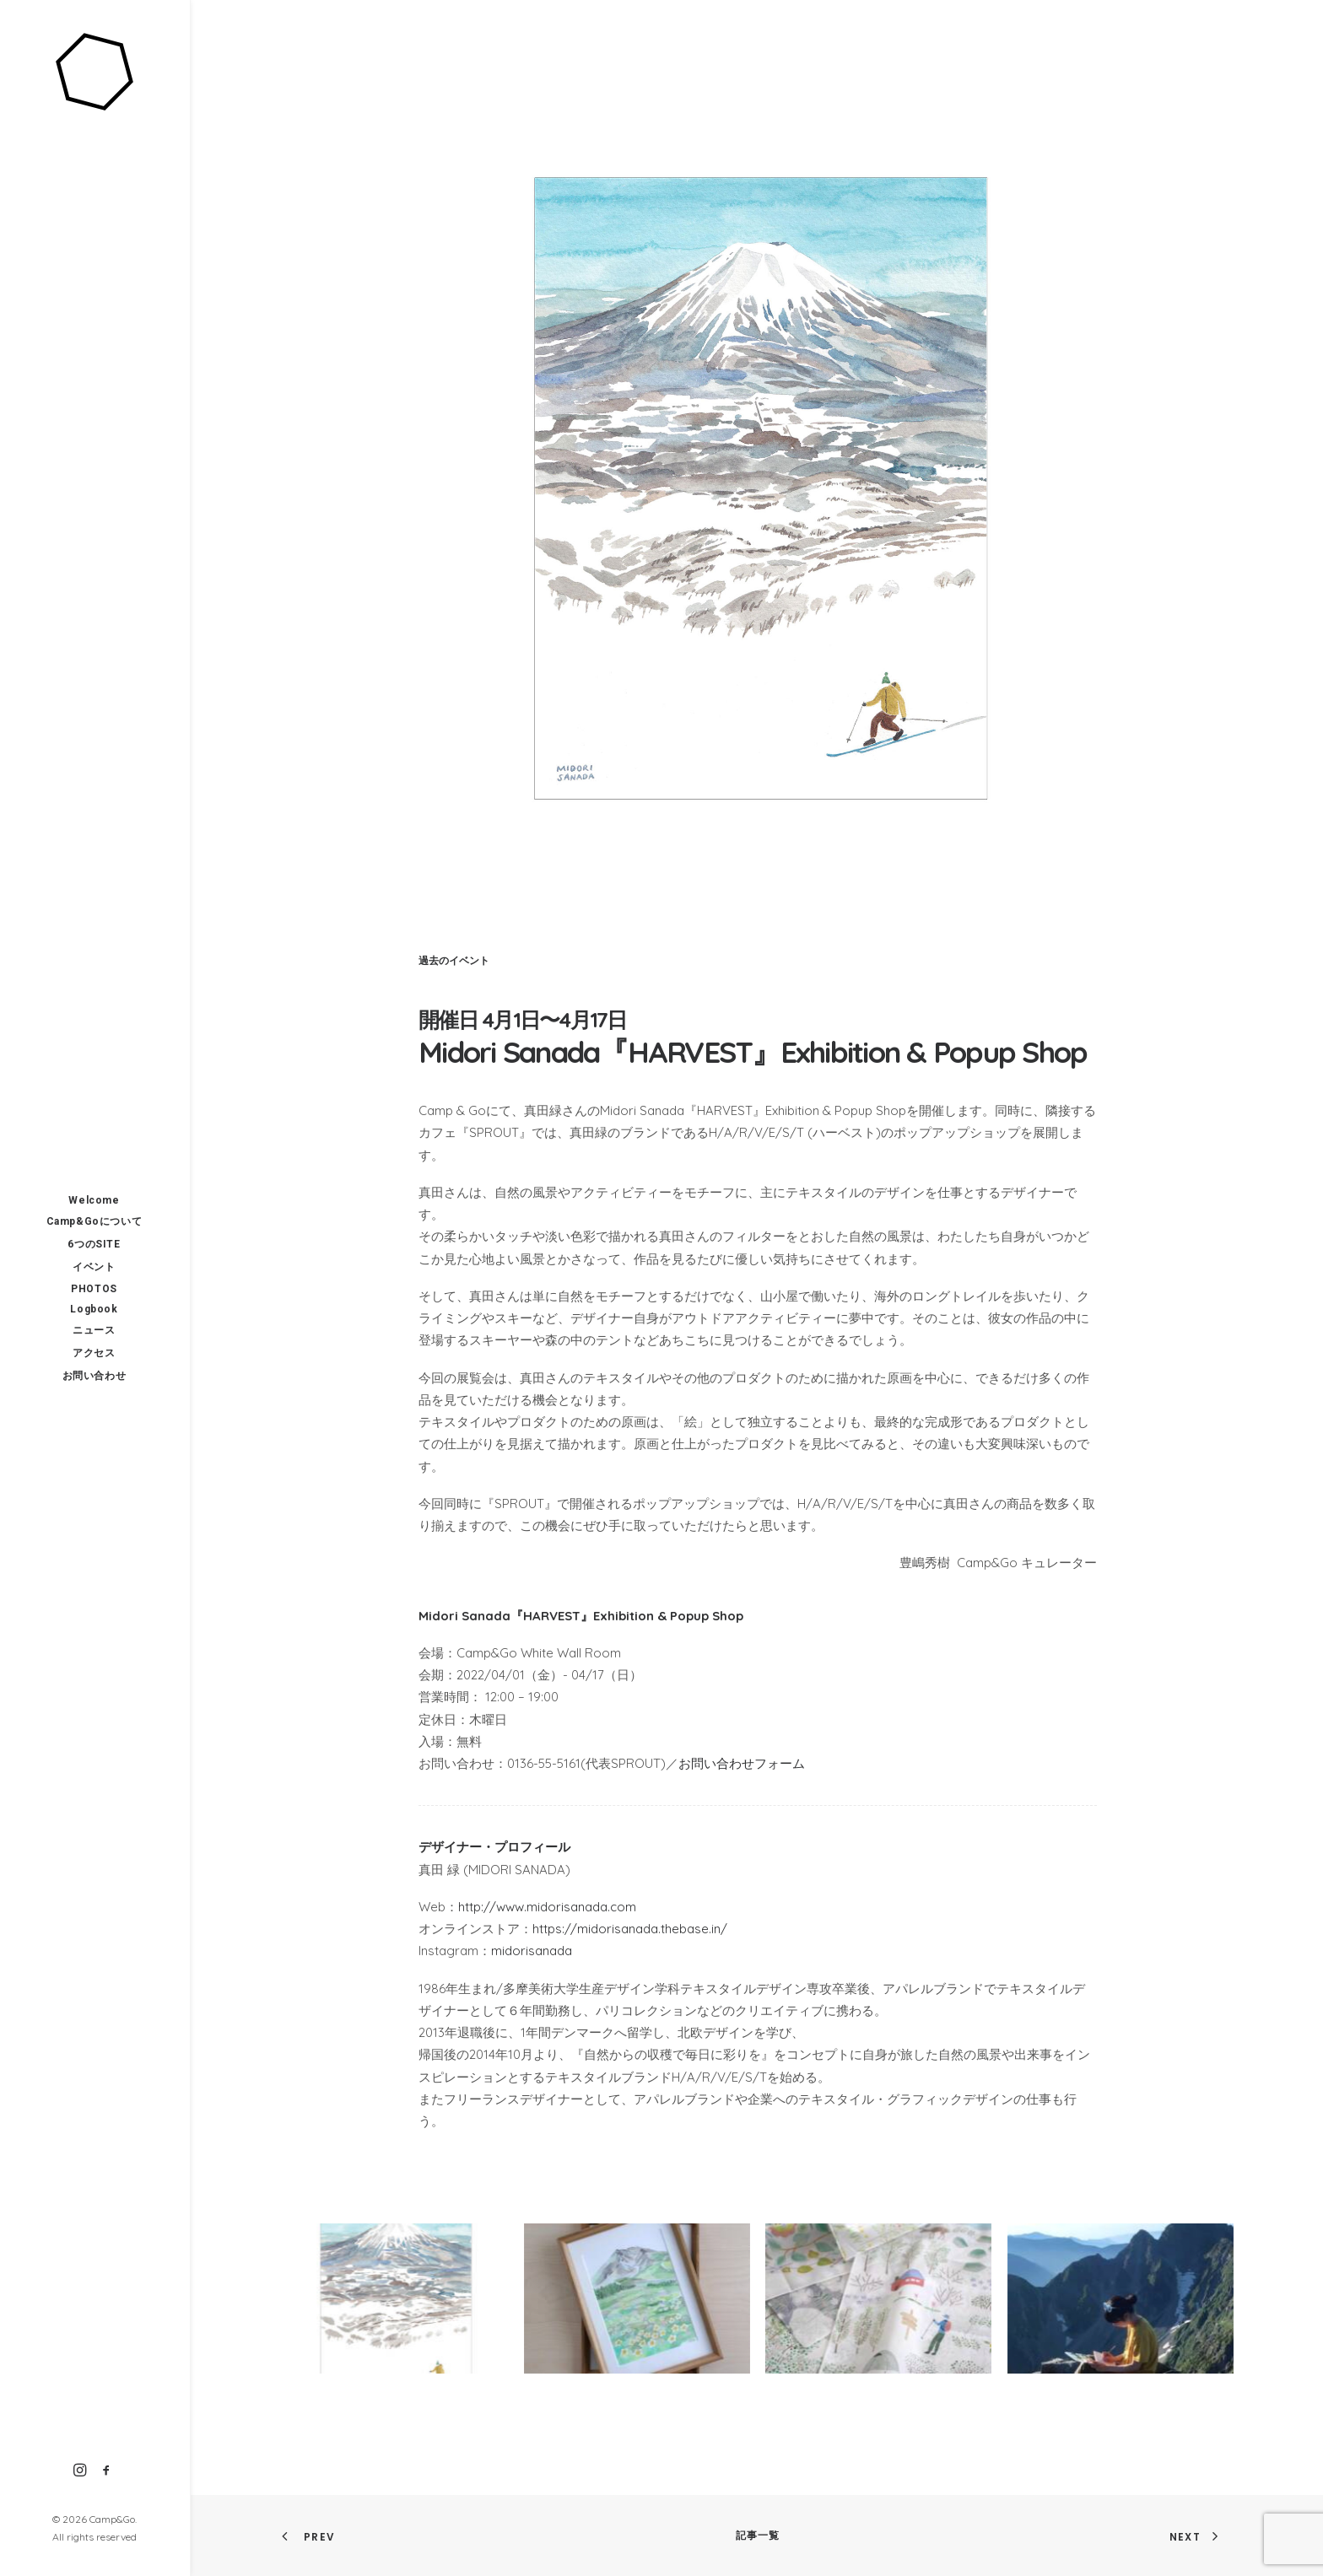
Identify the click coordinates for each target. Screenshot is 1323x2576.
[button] (80, 2471)
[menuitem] (80, 2471)
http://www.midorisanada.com (547, 1907)
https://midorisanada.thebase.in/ (629, 1929)
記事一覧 (758, 2535)
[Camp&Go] (94, 72)
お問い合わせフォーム (741, 1763)
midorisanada (531, 1951)
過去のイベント (453, 960)
